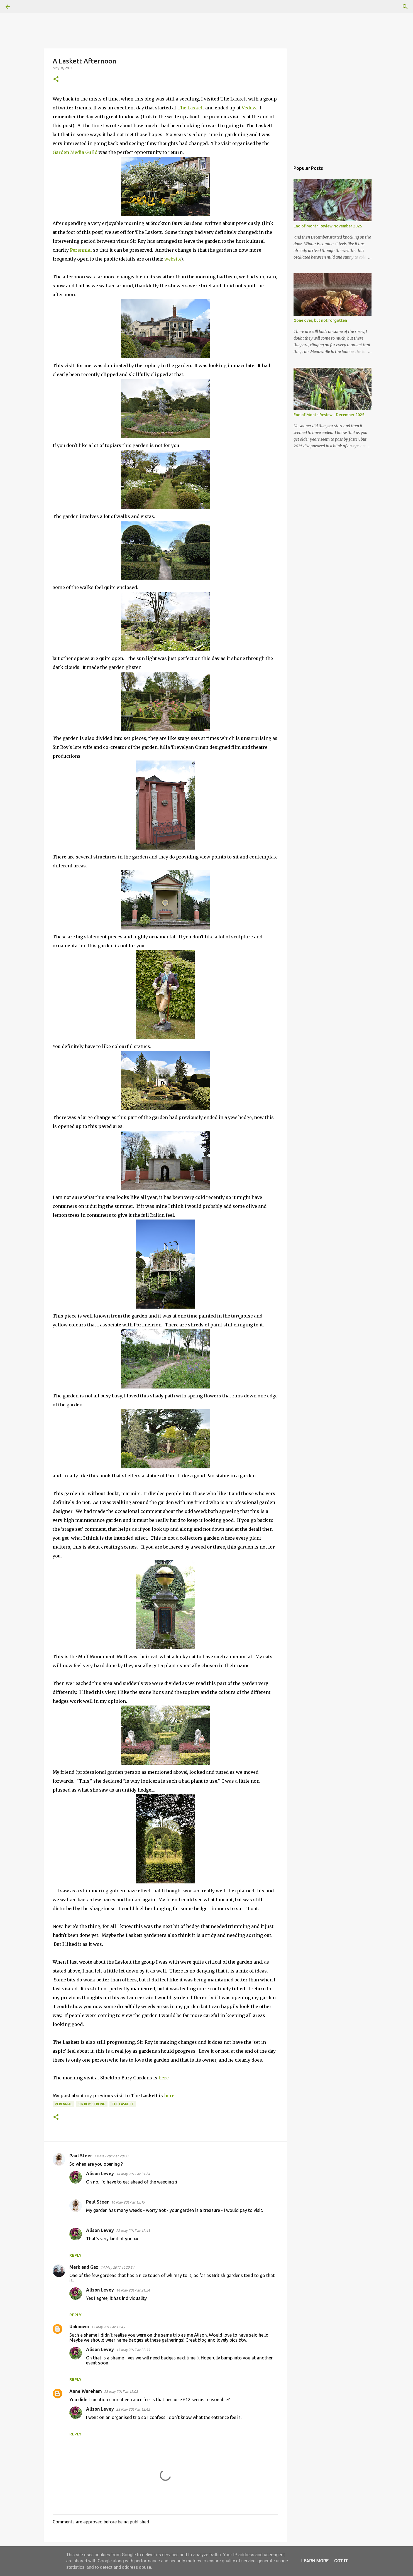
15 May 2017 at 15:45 (108, 2327)
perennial (63, 2104)
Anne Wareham (85, 2391)
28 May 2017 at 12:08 (121, 2391)
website (172, 259)
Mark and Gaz (83, 2267)
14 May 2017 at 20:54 (117, 2267)
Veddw (249, 108)
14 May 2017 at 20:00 (111, 2156)
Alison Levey (100, 2173)
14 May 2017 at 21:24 (133, 2174)
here (163, 2078)
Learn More (315, 2560)
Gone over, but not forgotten (320, 320)
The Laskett (190, 108)
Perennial (81, 250)
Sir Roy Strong (92, 2104)
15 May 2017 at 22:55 (133, 2350)
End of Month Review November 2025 (328, 226)
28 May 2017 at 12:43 (133, 2230)
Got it (341, 2560)
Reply (75, 2255)
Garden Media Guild (75, 152)
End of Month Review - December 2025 (329, 415)
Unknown (79, 2326)
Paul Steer (80, 2155)
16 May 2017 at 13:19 (128, 2202)
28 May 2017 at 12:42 (133, 2409)
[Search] (23, 6)
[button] (56, 79)
